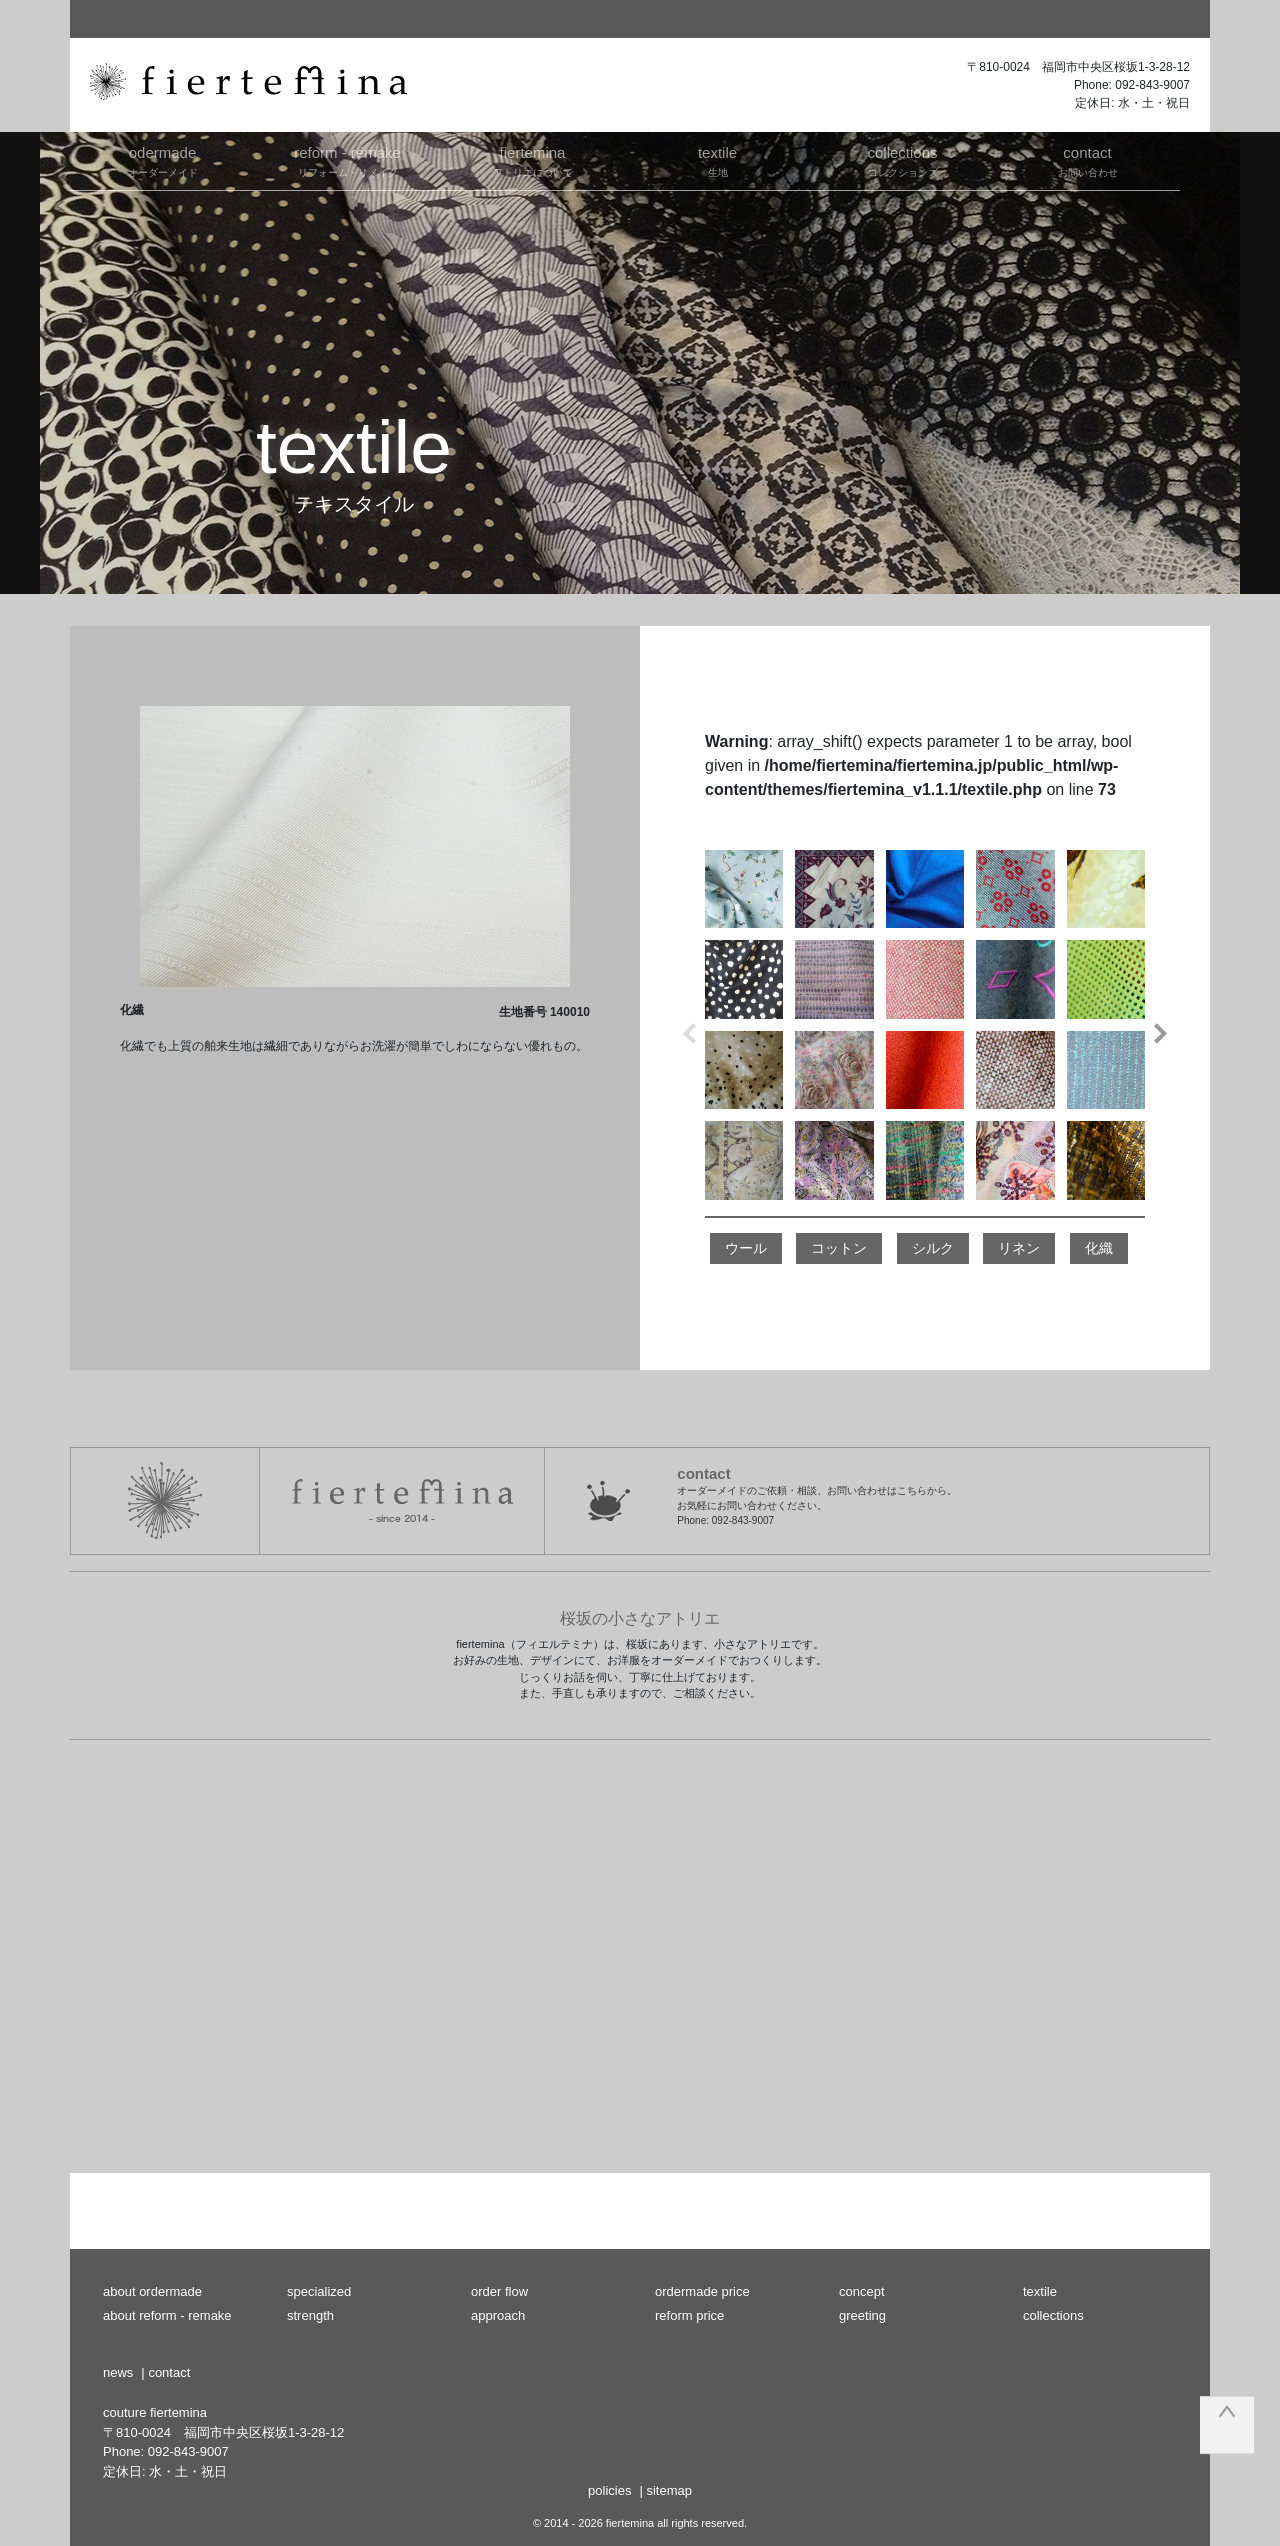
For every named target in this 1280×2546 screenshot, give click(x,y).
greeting (862, 2315)
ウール (746, 1248)
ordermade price (702, 2291)
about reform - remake (167, 2315)
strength (310, 2315)
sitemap (669, 2490)
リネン (1019, 1248)
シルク (933, 1248)
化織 (1099, 1248)
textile (1040, 2291)
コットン (839, 1248)
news (118, 2372)
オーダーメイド (162, 160)
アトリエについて (532, 160)
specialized (319, 2291)
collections (1053, 2315)
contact (169, 2372)
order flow (499, 2291)
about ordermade (152, 2291)
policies (609, 2490)
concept (862, 2291)
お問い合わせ (1087, 160)
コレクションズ (902, 160)
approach (498, 2315)
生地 (717, 160)
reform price (689, 2315)
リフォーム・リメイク (347, 160)
